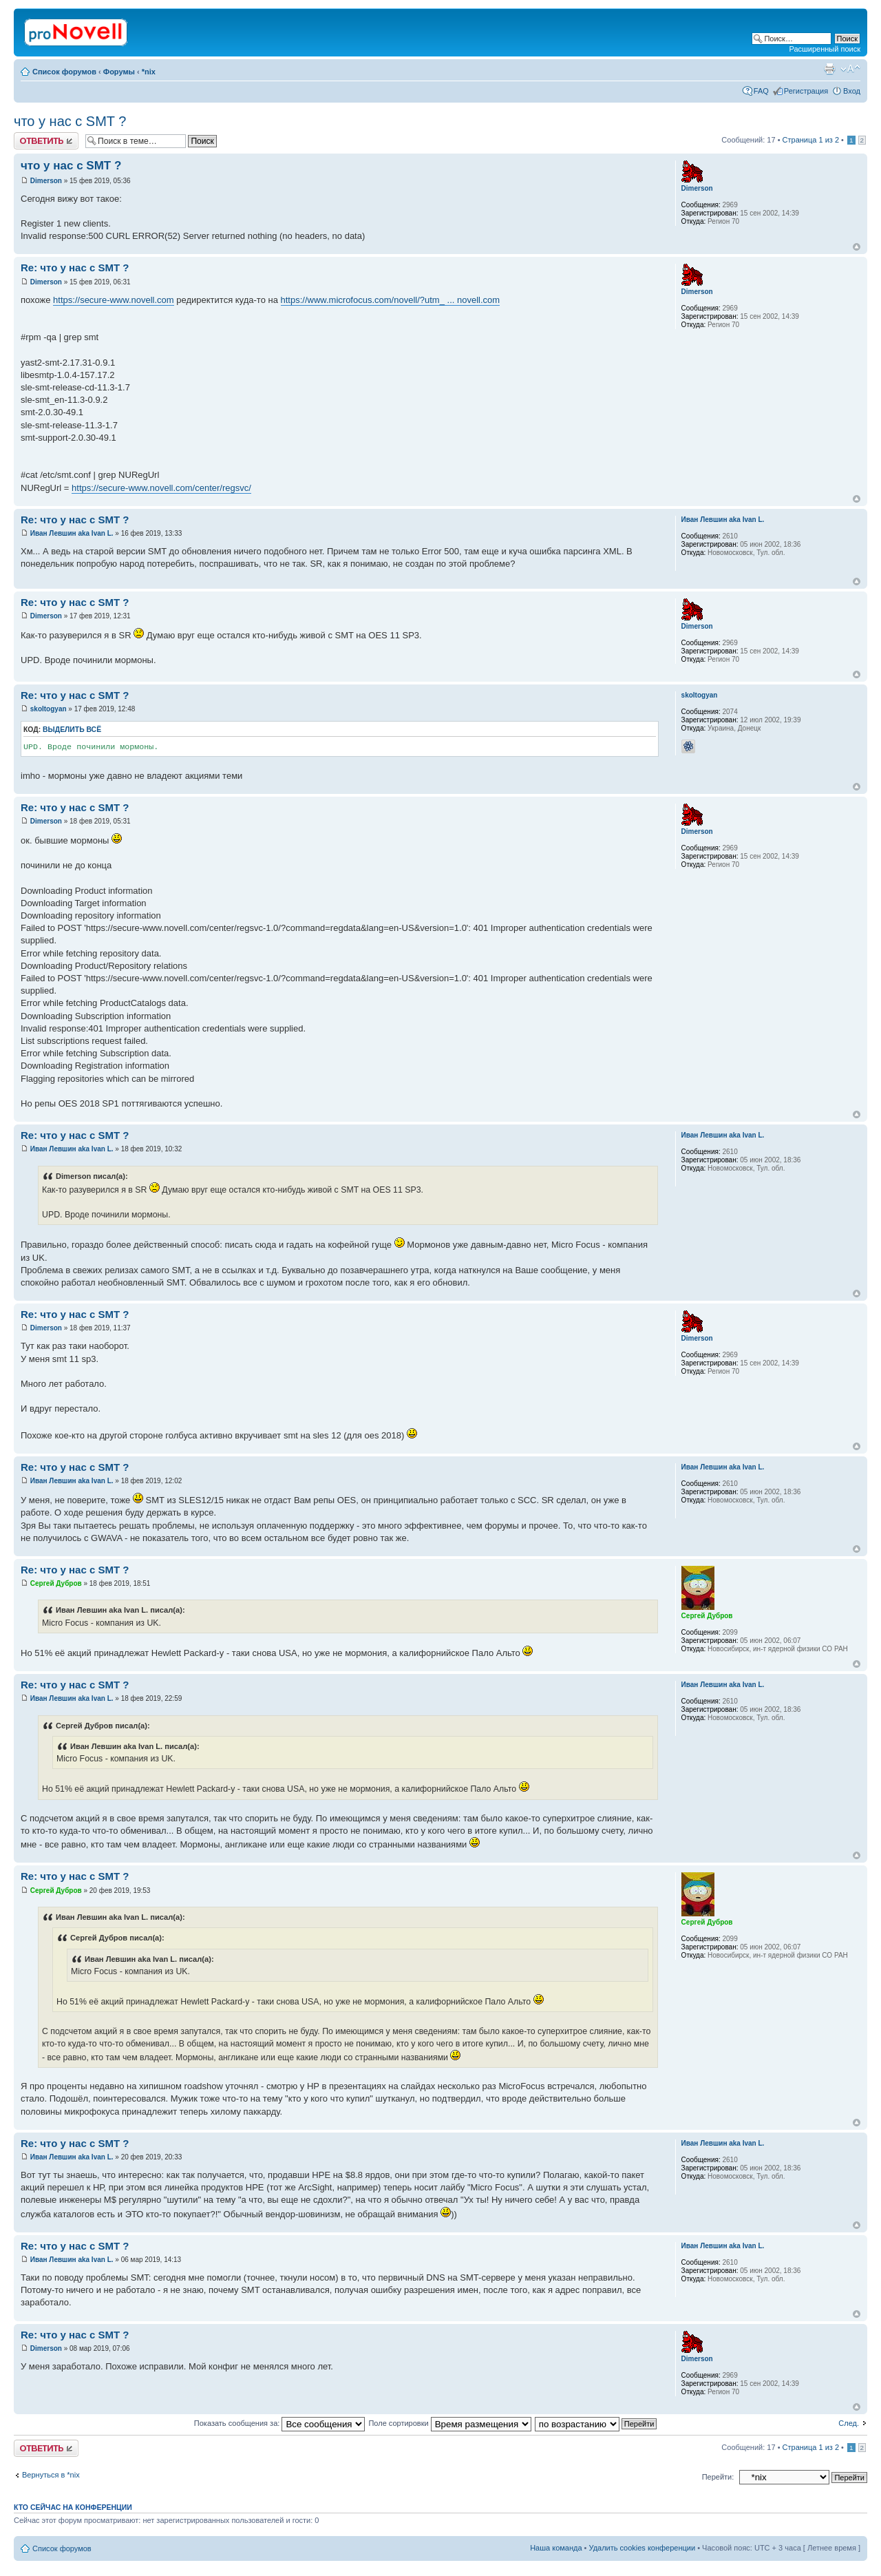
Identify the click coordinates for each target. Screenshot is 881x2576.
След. (848, 2423)
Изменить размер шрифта (850, 69)
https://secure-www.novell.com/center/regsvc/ (161, 488)
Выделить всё (72, 729)
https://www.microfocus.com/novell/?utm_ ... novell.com (390, 300)
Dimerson (46, 181)
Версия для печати (829, 69)
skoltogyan (48, 709)
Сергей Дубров (56, 1583)
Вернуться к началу (856, 247)
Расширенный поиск (824, 49)
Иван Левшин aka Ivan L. (72, 533)
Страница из (811, 140)
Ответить (46, 140)
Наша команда (556, 2548)
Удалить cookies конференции (642, 2548)
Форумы (119, 71)
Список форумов (64, 71)
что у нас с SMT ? (70, 121)
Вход (851, 91)
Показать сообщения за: (279, 2423)
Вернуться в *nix (51, 2475)
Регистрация (806, 91)
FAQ (761, 91)
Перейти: (718, 2477)
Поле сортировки (449, 2423)
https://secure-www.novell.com (113, 300)
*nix (149, 71)
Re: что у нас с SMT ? (75, 267)
